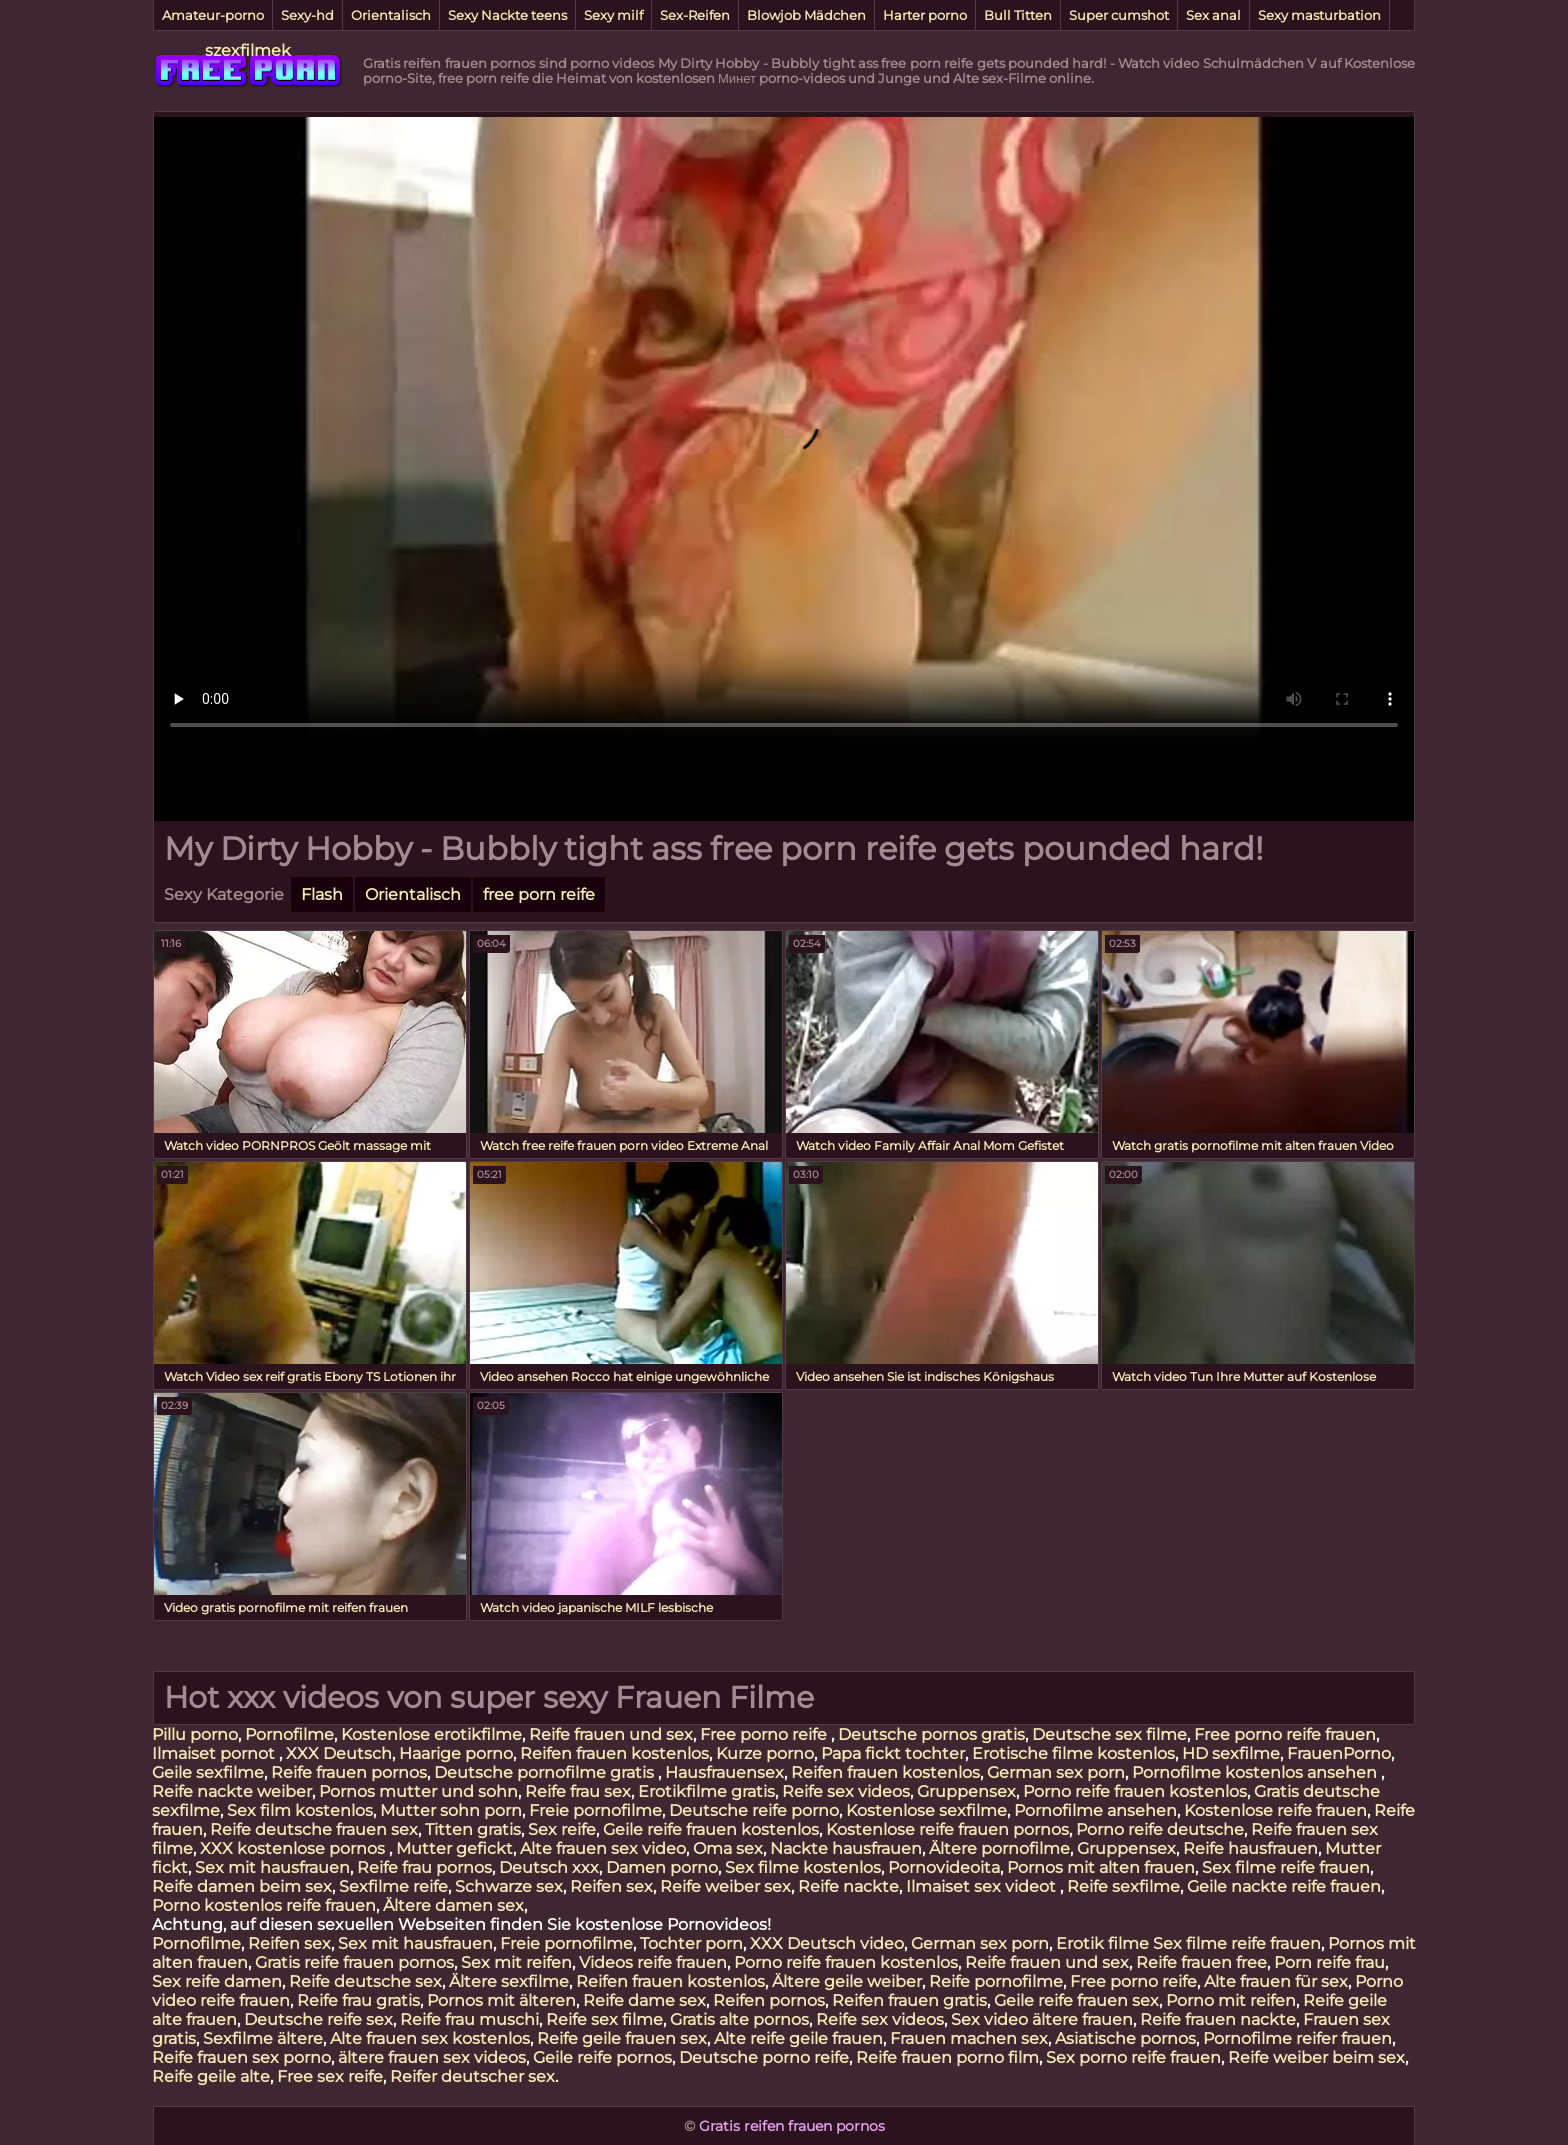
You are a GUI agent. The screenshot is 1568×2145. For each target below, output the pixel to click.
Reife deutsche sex (365, 1981)
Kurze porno (765, 1753)
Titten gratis (473, 1829)
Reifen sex (611, 1886)
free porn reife (539, 894)
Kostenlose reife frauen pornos (947, 1829)
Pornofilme (289, 1734)
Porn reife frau (1329, 1962)
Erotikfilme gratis (706, 1791)
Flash (322, 894)
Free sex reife (330, 2076)
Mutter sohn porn (451, 1810)
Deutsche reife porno (754, 1810)
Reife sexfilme (1123, 1886)
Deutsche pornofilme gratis (546, 1772)
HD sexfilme (1231, 1753)
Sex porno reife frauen (1133, 2057)
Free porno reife (765, 1734)
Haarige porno (456, 1753)
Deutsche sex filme (1109, 1734)
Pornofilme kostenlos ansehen (1256, 1772)
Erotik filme (1102, 1943)
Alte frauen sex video (603, 1848)
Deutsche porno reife (764, 2057)
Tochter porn (691, 1943)
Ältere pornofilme (999, 1848)
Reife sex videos (846, 1791)
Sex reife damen (217, 1981)
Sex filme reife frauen (1286, 1867)
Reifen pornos (769, 2000)
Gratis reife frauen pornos (354, 1962)
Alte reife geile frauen (798, 2038)
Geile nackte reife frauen (1284, 1886)
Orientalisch (391, 15)
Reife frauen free (1201, 1962)
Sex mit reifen (516, 1962)
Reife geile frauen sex (622, 2038)
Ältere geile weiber (847, 1981)
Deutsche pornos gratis (931, 1734)
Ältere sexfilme (509, 1981)
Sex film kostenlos (300, 1810)
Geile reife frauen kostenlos (711, 1829)
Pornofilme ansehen (1095, 1810)
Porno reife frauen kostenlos (1135, 1791)
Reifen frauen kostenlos (614, 1753)
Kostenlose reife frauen (1275, 1810)
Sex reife (562, 1829)
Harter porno (925, 15)
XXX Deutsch (339, 1753)
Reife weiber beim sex (1316, 2057)
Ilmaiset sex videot (983, 1886)
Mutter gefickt (454, 1848)
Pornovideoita (944, 1867)
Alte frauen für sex (1276, 1981)
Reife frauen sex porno (241, 2057)
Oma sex (728, 1848)
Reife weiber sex (725, 1886)
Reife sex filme (604, 2019)
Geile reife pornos (602, 2057)
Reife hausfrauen (1250, 1848)
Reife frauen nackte (1218, 2019)
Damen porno (662, 1867)
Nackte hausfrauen (846, 1848)
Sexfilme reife (393, 1886)
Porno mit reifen (1231, 2000)
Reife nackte (848, 1886)
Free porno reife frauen (1285, 1734)
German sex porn (1056, 1772)
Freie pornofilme (595, 1810)
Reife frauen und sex (611, 1734)
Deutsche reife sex (318, 2019)
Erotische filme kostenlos (1073, 1753)
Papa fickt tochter (893, 1753)
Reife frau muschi (469, 2019)
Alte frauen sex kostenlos (430, 2038)
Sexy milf (613, 15)
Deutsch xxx (549, 1867)
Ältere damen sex (453, 1905)
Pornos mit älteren (501, 2000)
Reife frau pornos (424, 1867)
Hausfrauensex (724, 1772)
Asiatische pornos (1125, 2038)
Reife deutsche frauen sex (314, 1829)
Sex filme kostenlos (803, 1867)
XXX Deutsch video (827, 1943)
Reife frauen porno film (947, 2057)
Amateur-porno (213, 15)
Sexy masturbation (1319, 15)
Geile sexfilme (208, 1772)
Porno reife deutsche (1160, 1829)
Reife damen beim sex (242, 1886)
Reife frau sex (578, 1791)
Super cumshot (1119, 15)
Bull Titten (1018, 15)
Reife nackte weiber (232, 1791)
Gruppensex (966, 1791)
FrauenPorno (1339, 1753)
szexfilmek (248, 50)
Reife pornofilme (996, 1981)
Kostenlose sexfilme (926, 1810)
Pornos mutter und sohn (418, 1791)
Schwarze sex (509, 1886)
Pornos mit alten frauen (1101, 1867)
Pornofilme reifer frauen (1297, 2038)
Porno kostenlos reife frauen (264, 1905)
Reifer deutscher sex (472, 2076)
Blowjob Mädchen (806, 15)
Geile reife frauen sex (1076, 2000)
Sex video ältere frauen (1042, 2019)
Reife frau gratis (358, 2000)
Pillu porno (195, 1734)
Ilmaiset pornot (215, 1753)
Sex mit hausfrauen (272, 1867)
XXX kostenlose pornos (294, 1848)
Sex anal (1213, 15)
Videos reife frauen (653, 1962)
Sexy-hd (307, 15)
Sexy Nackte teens (507, 15)
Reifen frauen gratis (909, 2000)
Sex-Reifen (695, 15)
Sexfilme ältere (263, 2038)
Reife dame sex (644, 2000)
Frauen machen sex (969, 2038)
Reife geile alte (211, 2076)
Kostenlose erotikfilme (431, 1734)
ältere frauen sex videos (432, 2057)
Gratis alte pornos (739, 2019)
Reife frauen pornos (349, 1772)
